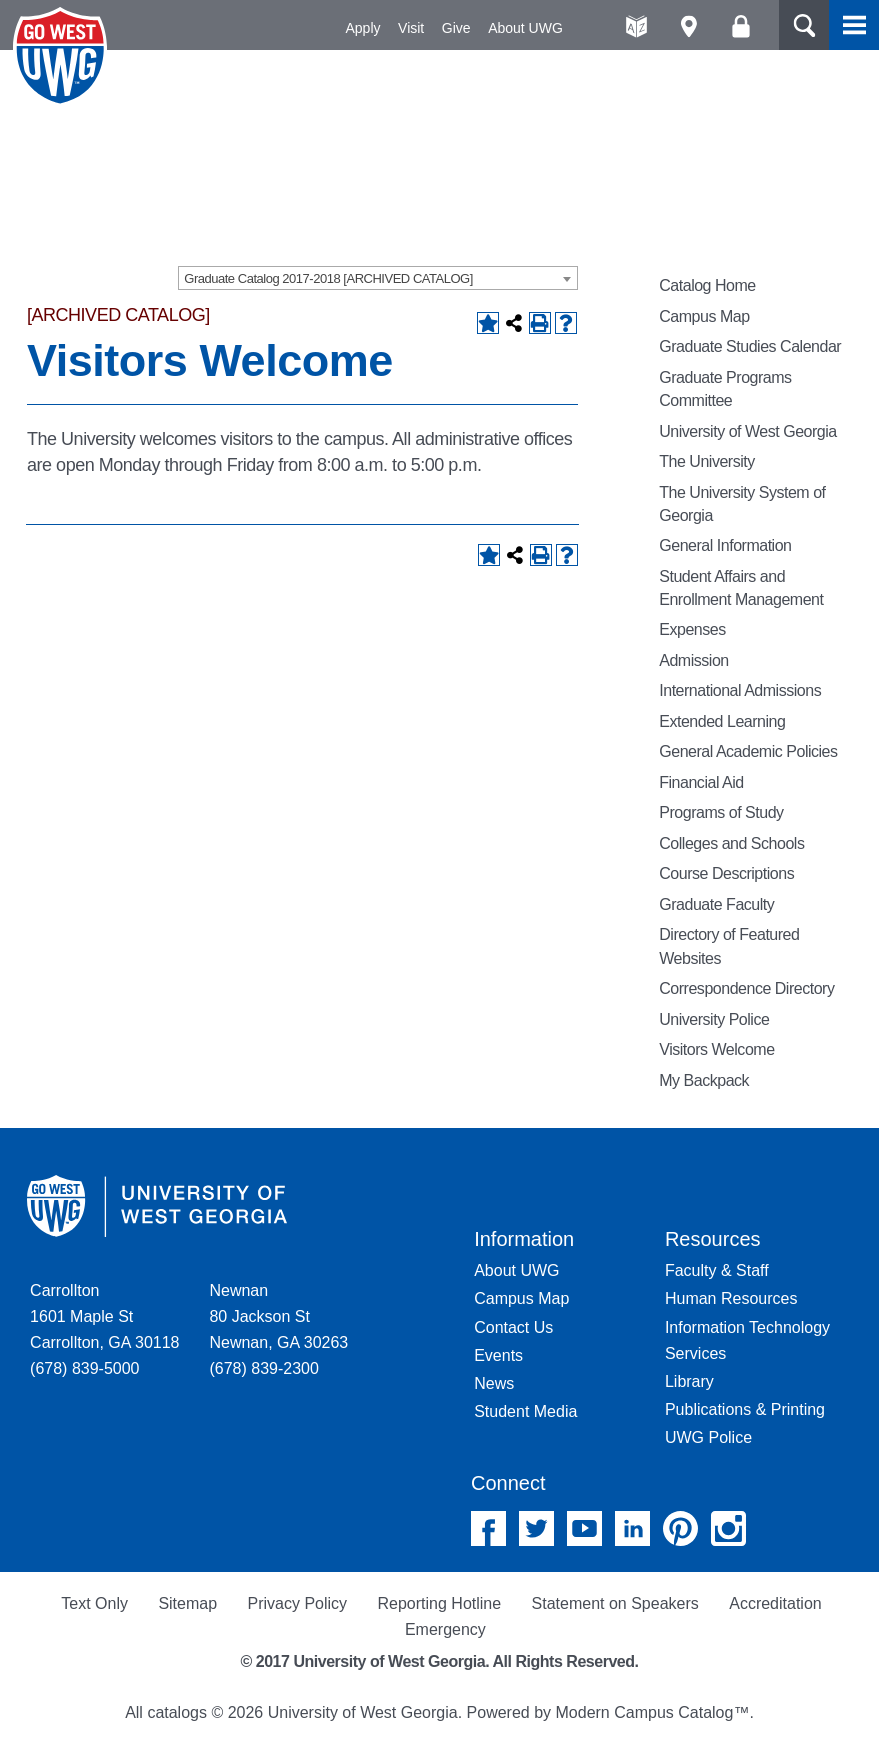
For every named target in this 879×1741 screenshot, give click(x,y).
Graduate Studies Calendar (750, 346)
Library (689, 1381)
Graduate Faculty (716, 904)
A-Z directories (636, 26)
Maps (688, 26)
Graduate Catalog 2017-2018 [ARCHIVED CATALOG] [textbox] (328, 278)
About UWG (525, 28)
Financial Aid (701, 782)
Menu (854, 25)
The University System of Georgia (742, 504)
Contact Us (513, 1327)
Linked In (632, 1528)
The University (707, 461)
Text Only (94, 1603)
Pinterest (680, 1528)
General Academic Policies (748, 751)
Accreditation (775, 1603)
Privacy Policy (298, 1603)
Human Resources (731, 1298)
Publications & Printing (745, 1409)
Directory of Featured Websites (729, 946)
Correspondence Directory (746, 988)
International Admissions (740, 690)
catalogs (177, 1712)
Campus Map (704, 316)
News (494, 1383)
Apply (363, 28)
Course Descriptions (726, 873)
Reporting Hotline (440, 1603)
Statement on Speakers (615, 1603)
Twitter (536, 1528)
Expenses (692, 629)
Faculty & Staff (717, 1270)
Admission (694, 660)
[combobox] (378, 278)
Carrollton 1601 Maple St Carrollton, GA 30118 (104, 1316)
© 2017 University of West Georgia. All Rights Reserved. (440, 1661)
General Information (725, 545)
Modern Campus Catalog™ (653, 1712)
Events (498, 1355)
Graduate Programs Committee (725, 389)
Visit (411, 28)
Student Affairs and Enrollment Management (741, 588)
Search (804, 25)
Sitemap (187, 1603)
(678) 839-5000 (84, 1368)
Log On (740, 26)
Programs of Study (721, 812)
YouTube (584, 1528)
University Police (714, 1019)
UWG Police (708, 1437)
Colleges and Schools (731, 843)
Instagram (728, 1528)
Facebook (488, 1528)
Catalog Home (707, 285)
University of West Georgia (63, 57)
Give (456, 28)
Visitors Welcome (716, 1049)
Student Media (525, 1411)
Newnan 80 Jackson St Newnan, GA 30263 (278, 1316)
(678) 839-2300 (263, 1368)
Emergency (445, 1629)
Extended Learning (722, 721)
